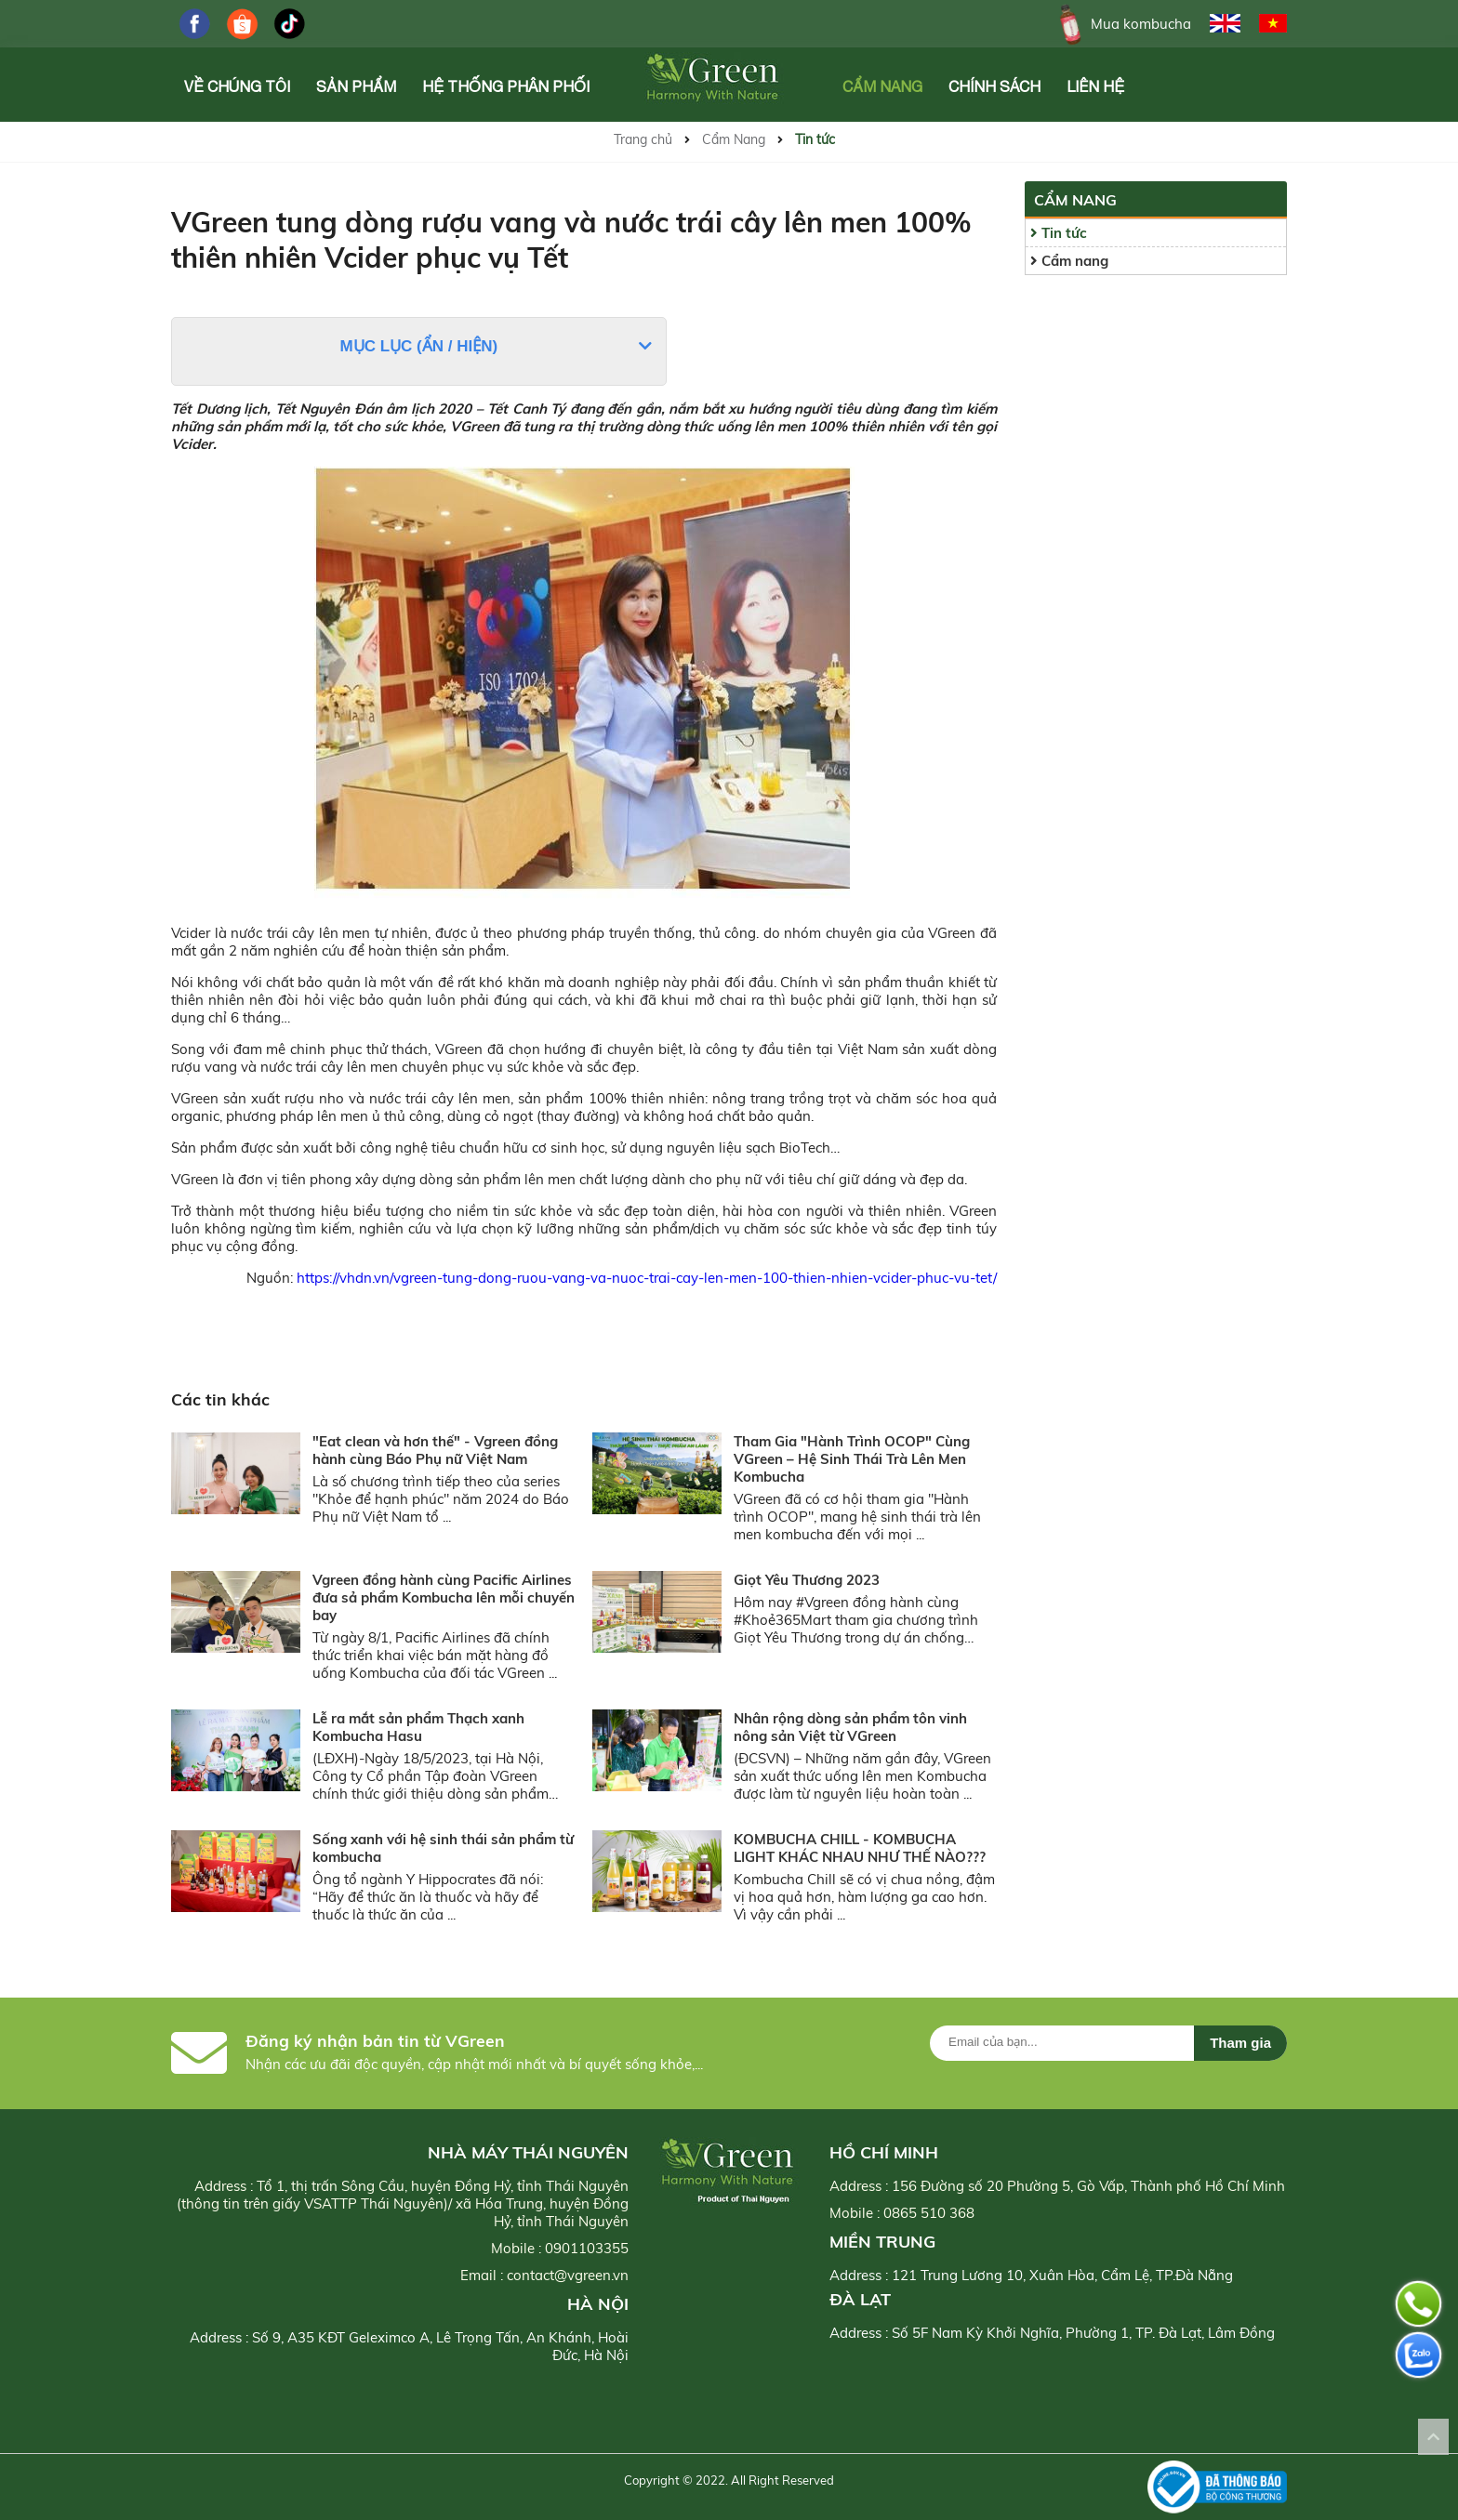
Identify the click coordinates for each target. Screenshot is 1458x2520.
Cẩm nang (1069, 261)
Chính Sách (994, 86)
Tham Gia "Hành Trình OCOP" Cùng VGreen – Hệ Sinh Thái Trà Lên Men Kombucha (852, 1458)
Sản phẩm (356, 86)
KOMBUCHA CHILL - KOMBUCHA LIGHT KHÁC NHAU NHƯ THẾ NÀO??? (860, 1848)
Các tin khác (220, 1399)
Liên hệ (1095, 86)
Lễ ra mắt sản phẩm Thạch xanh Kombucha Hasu (418, 1727)
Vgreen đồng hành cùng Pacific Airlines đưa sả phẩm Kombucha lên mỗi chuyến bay (443, 1597)
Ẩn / (439, 346)
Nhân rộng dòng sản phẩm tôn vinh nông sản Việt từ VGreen (850, 1727)
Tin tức (815, 139)
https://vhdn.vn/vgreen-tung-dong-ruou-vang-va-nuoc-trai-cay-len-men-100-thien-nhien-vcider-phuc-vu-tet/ (647, 1277)
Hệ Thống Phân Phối (506, 86)
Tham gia (1240, 2043)
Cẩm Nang (882, 86)
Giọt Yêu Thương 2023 (807, 1580)
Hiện (474, 346)
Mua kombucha (1122, 23)
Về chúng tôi (237, 86)
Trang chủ (643, 139)
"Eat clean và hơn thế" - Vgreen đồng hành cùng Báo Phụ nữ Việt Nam (435, 1450)
